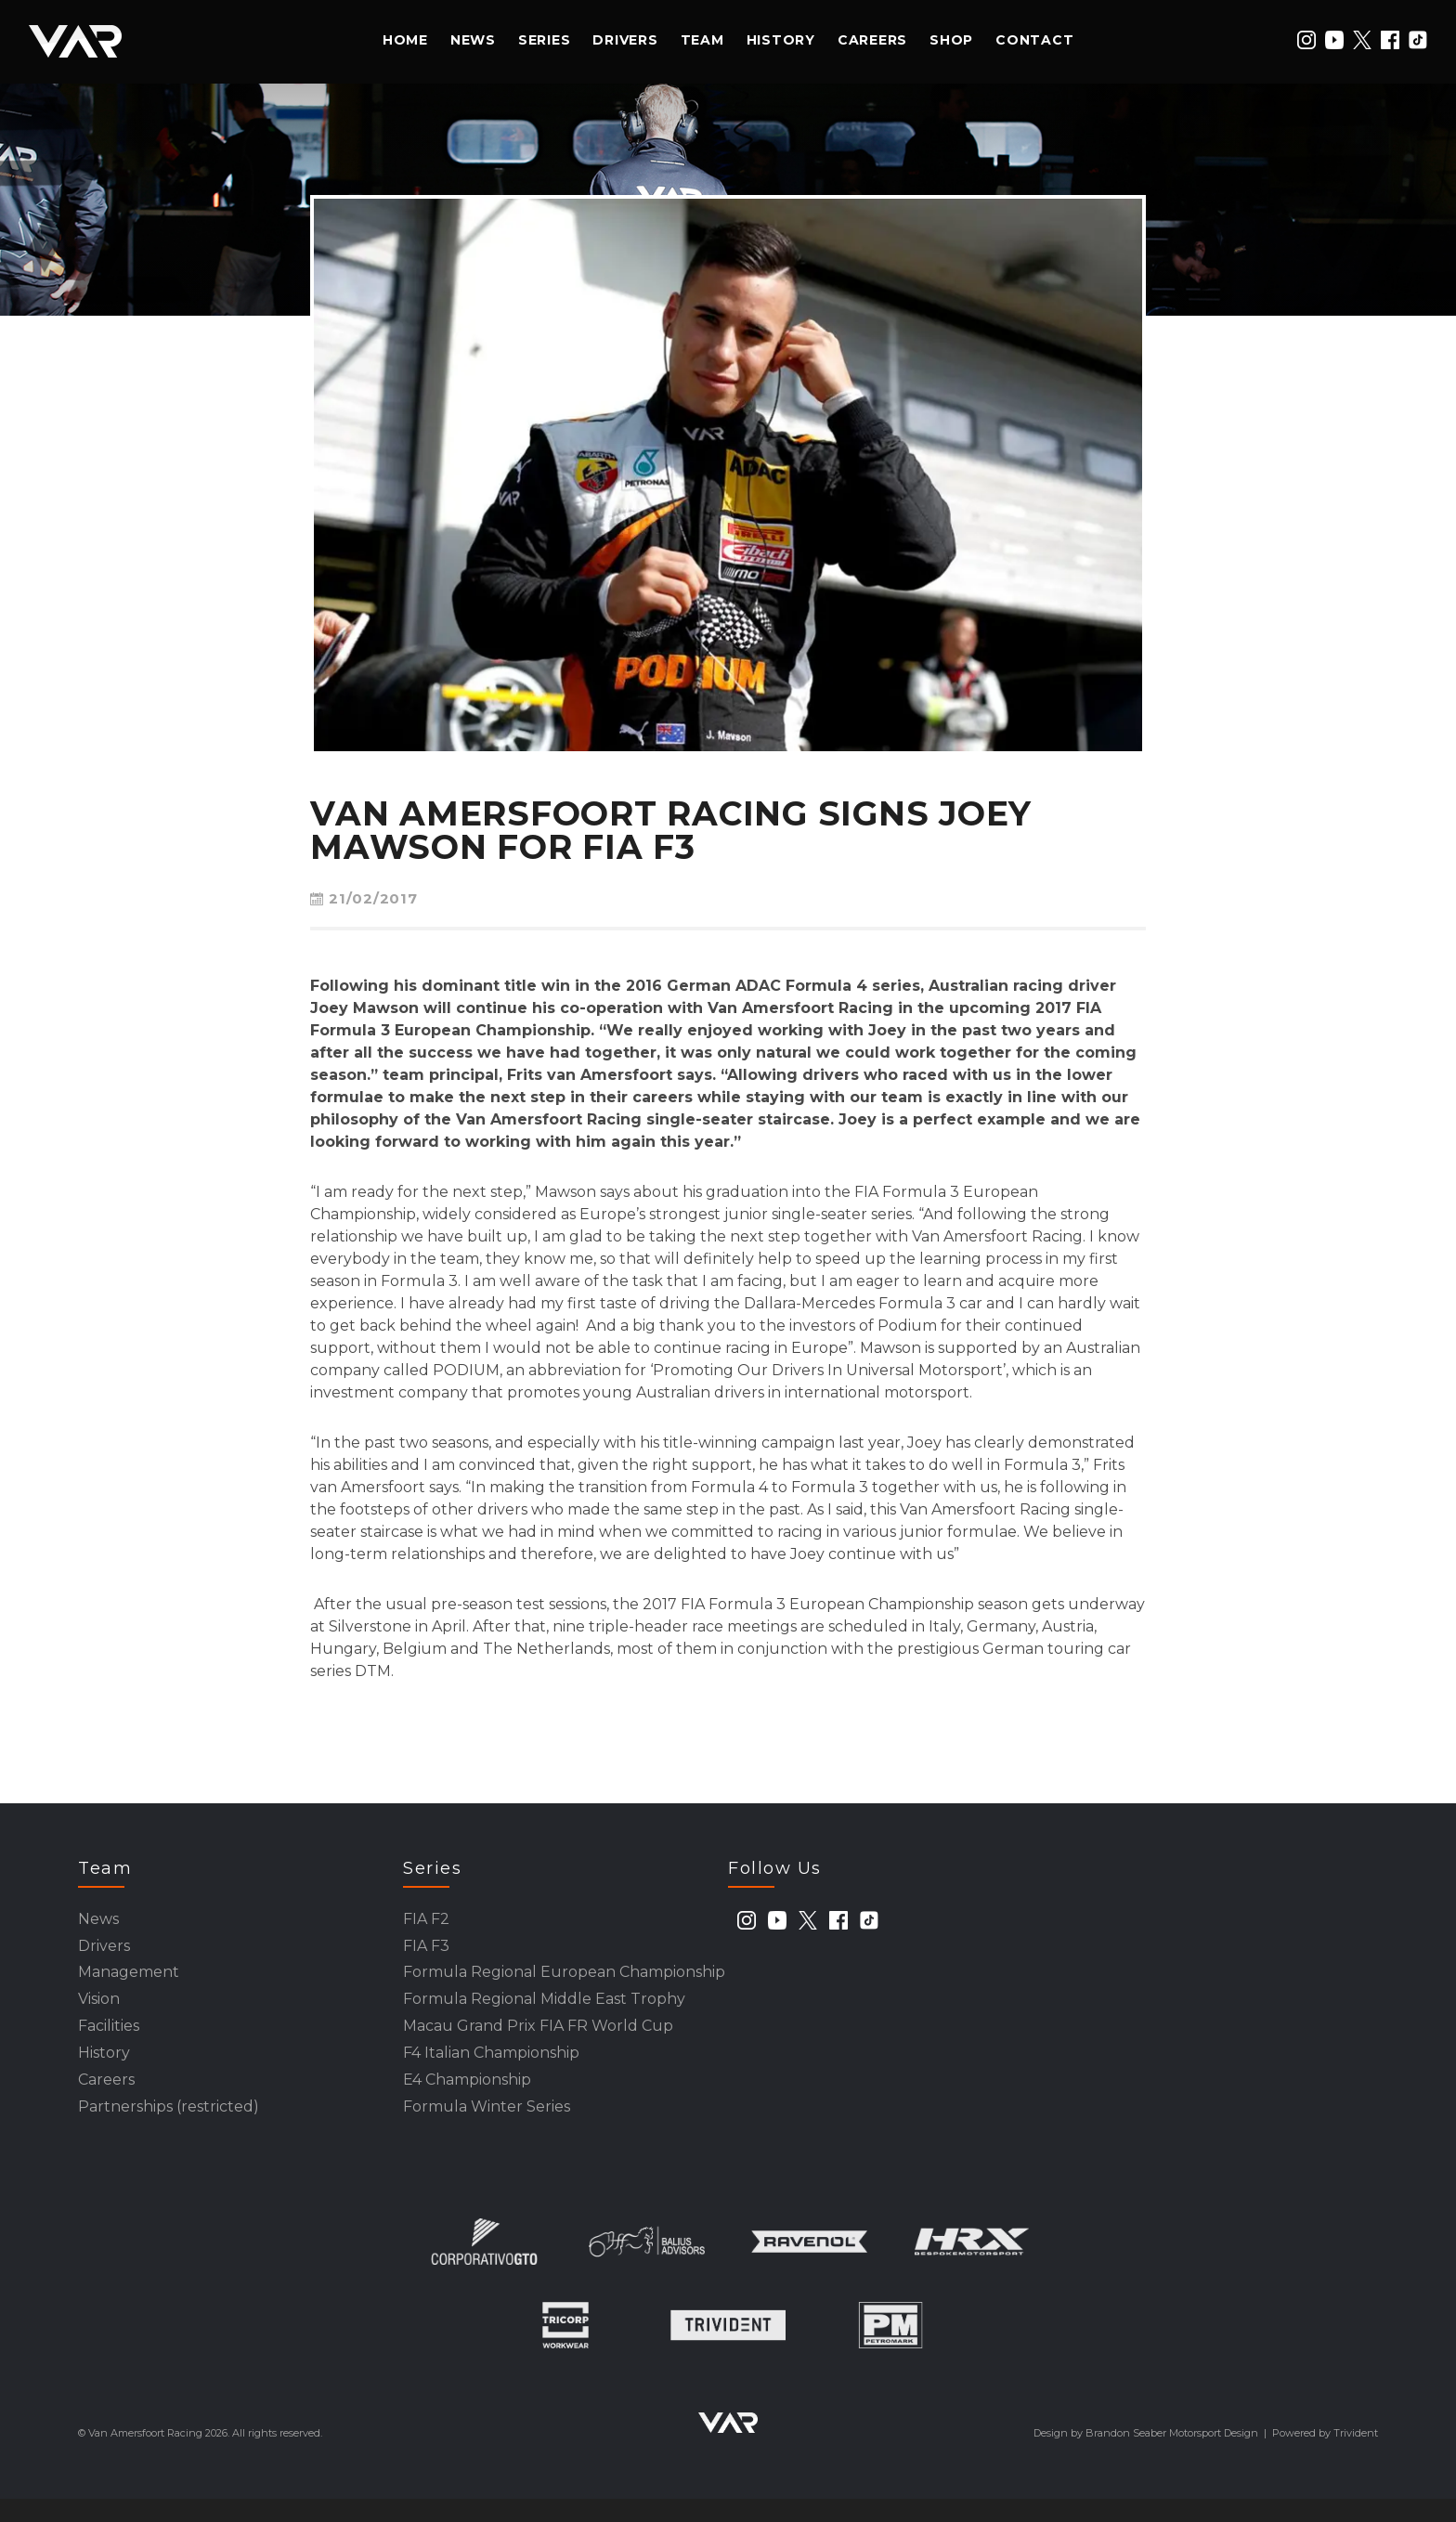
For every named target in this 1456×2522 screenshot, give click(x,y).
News (473, 40)
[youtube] (1334, 40)
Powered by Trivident (1325, 2456)
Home (405, 40)
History (781, 40)
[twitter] (1362, 40)
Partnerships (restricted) (168, 2129)
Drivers (624, 40)
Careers (872, 40)
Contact (1034, 40)
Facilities (108, 2039)
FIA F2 (426, 1921)
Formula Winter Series (486, 2129)
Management (128, 1980)
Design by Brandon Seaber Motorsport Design (1146, 2456)
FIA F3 (426, 1950)
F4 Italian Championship (491, 2069)
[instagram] (1306, 40)
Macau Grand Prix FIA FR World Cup (538, 2039)
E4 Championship (467, 2099)
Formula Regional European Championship (564, 1980)
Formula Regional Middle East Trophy (544, 2010)
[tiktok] (1418, 40)
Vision (99, 2010)
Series (544, 40)
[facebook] (1390, 40)
